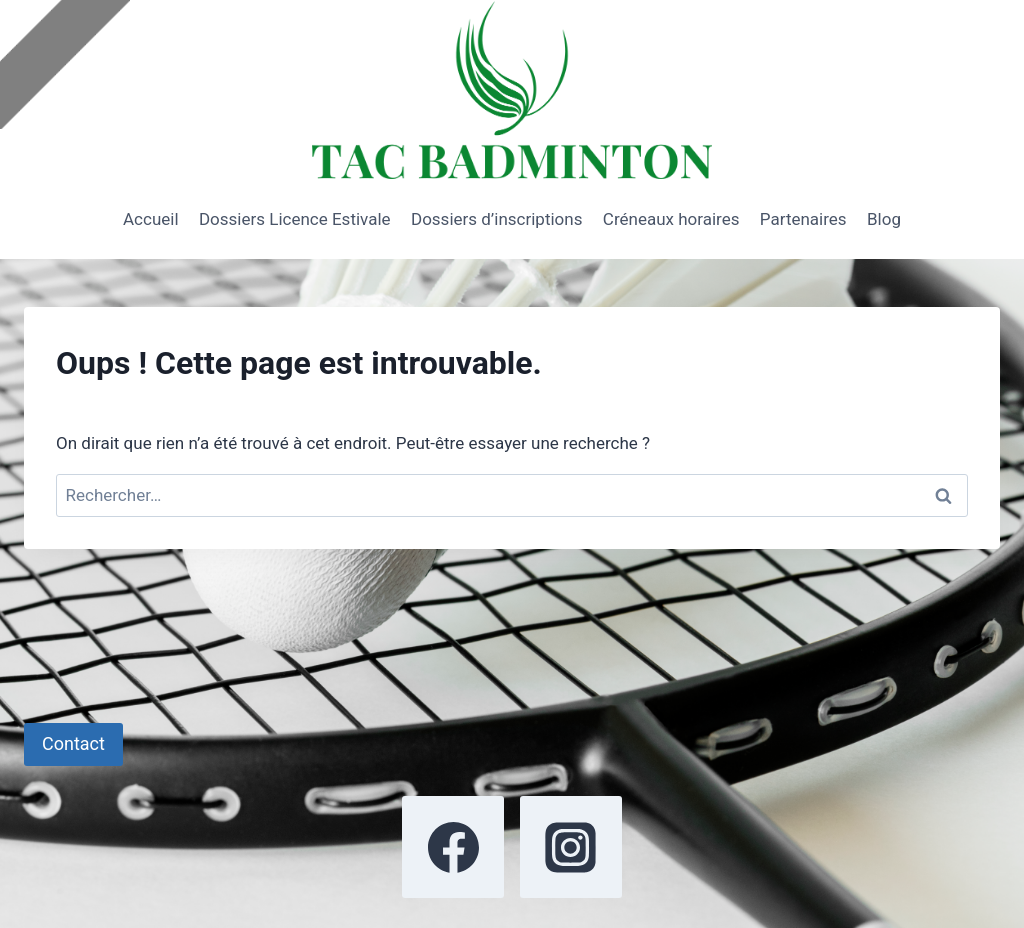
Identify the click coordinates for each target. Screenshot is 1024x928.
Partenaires (803, 219)
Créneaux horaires (671, 219)
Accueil (151, 219)
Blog (884, 219)
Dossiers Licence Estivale (295, 219)
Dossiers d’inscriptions (496, 219)
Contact (73, 743)
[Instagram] (571, 847)
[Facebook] (453, 847)
